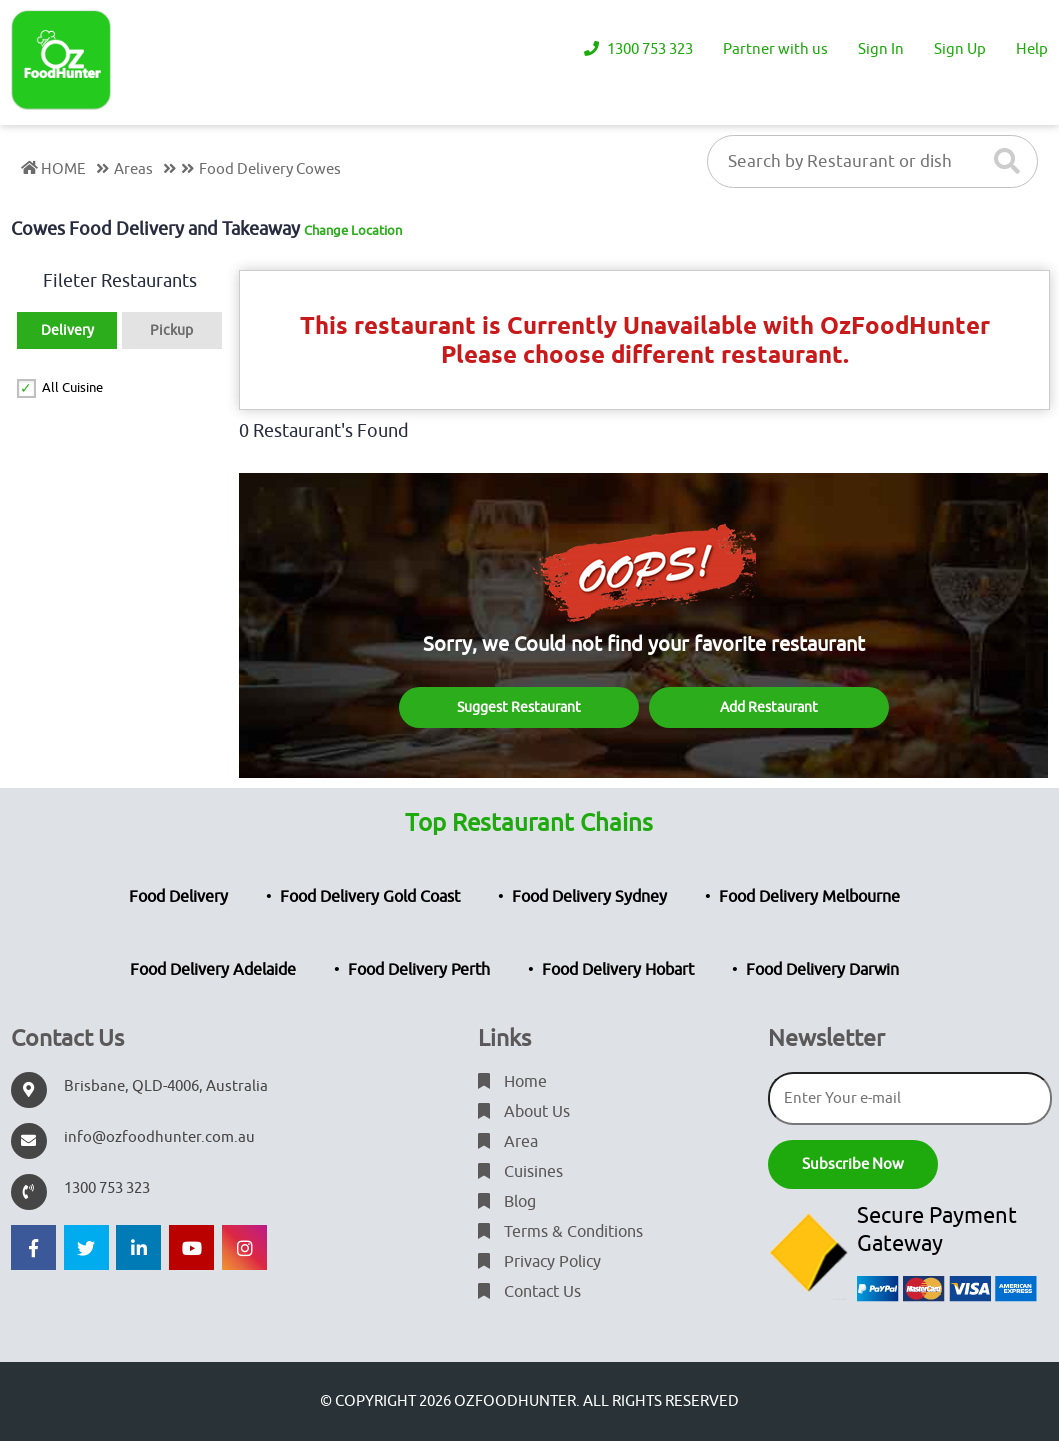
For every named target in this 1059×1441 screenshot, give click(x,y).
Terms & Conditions (560, 1232)
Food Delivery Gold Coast (370, 897)
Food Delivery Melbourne (809, 897)
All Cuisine (72, 387)
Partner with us (775, 49)
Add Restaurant (769, 707)
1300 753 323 (638, 49)
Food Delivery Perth (419, 970)
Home (512, 1082)
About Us (524, 1112)
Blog (507, 1202)
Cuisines (520, 1172)
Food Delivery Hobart (618, 970)
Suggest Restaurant (519, 707)
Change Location (353, 230)
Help (1032, 49)
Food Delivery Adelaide (213, 970)
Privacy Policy (539, 1262)
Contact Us (529, 1292)
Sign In (881, 49)
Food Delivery (178, 897)
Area (508, 1142)
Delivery (67, 330)
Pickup (171, 330)
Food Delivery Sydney (589, 897)
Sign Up (960, 49)
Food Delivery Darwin (822, 970)
